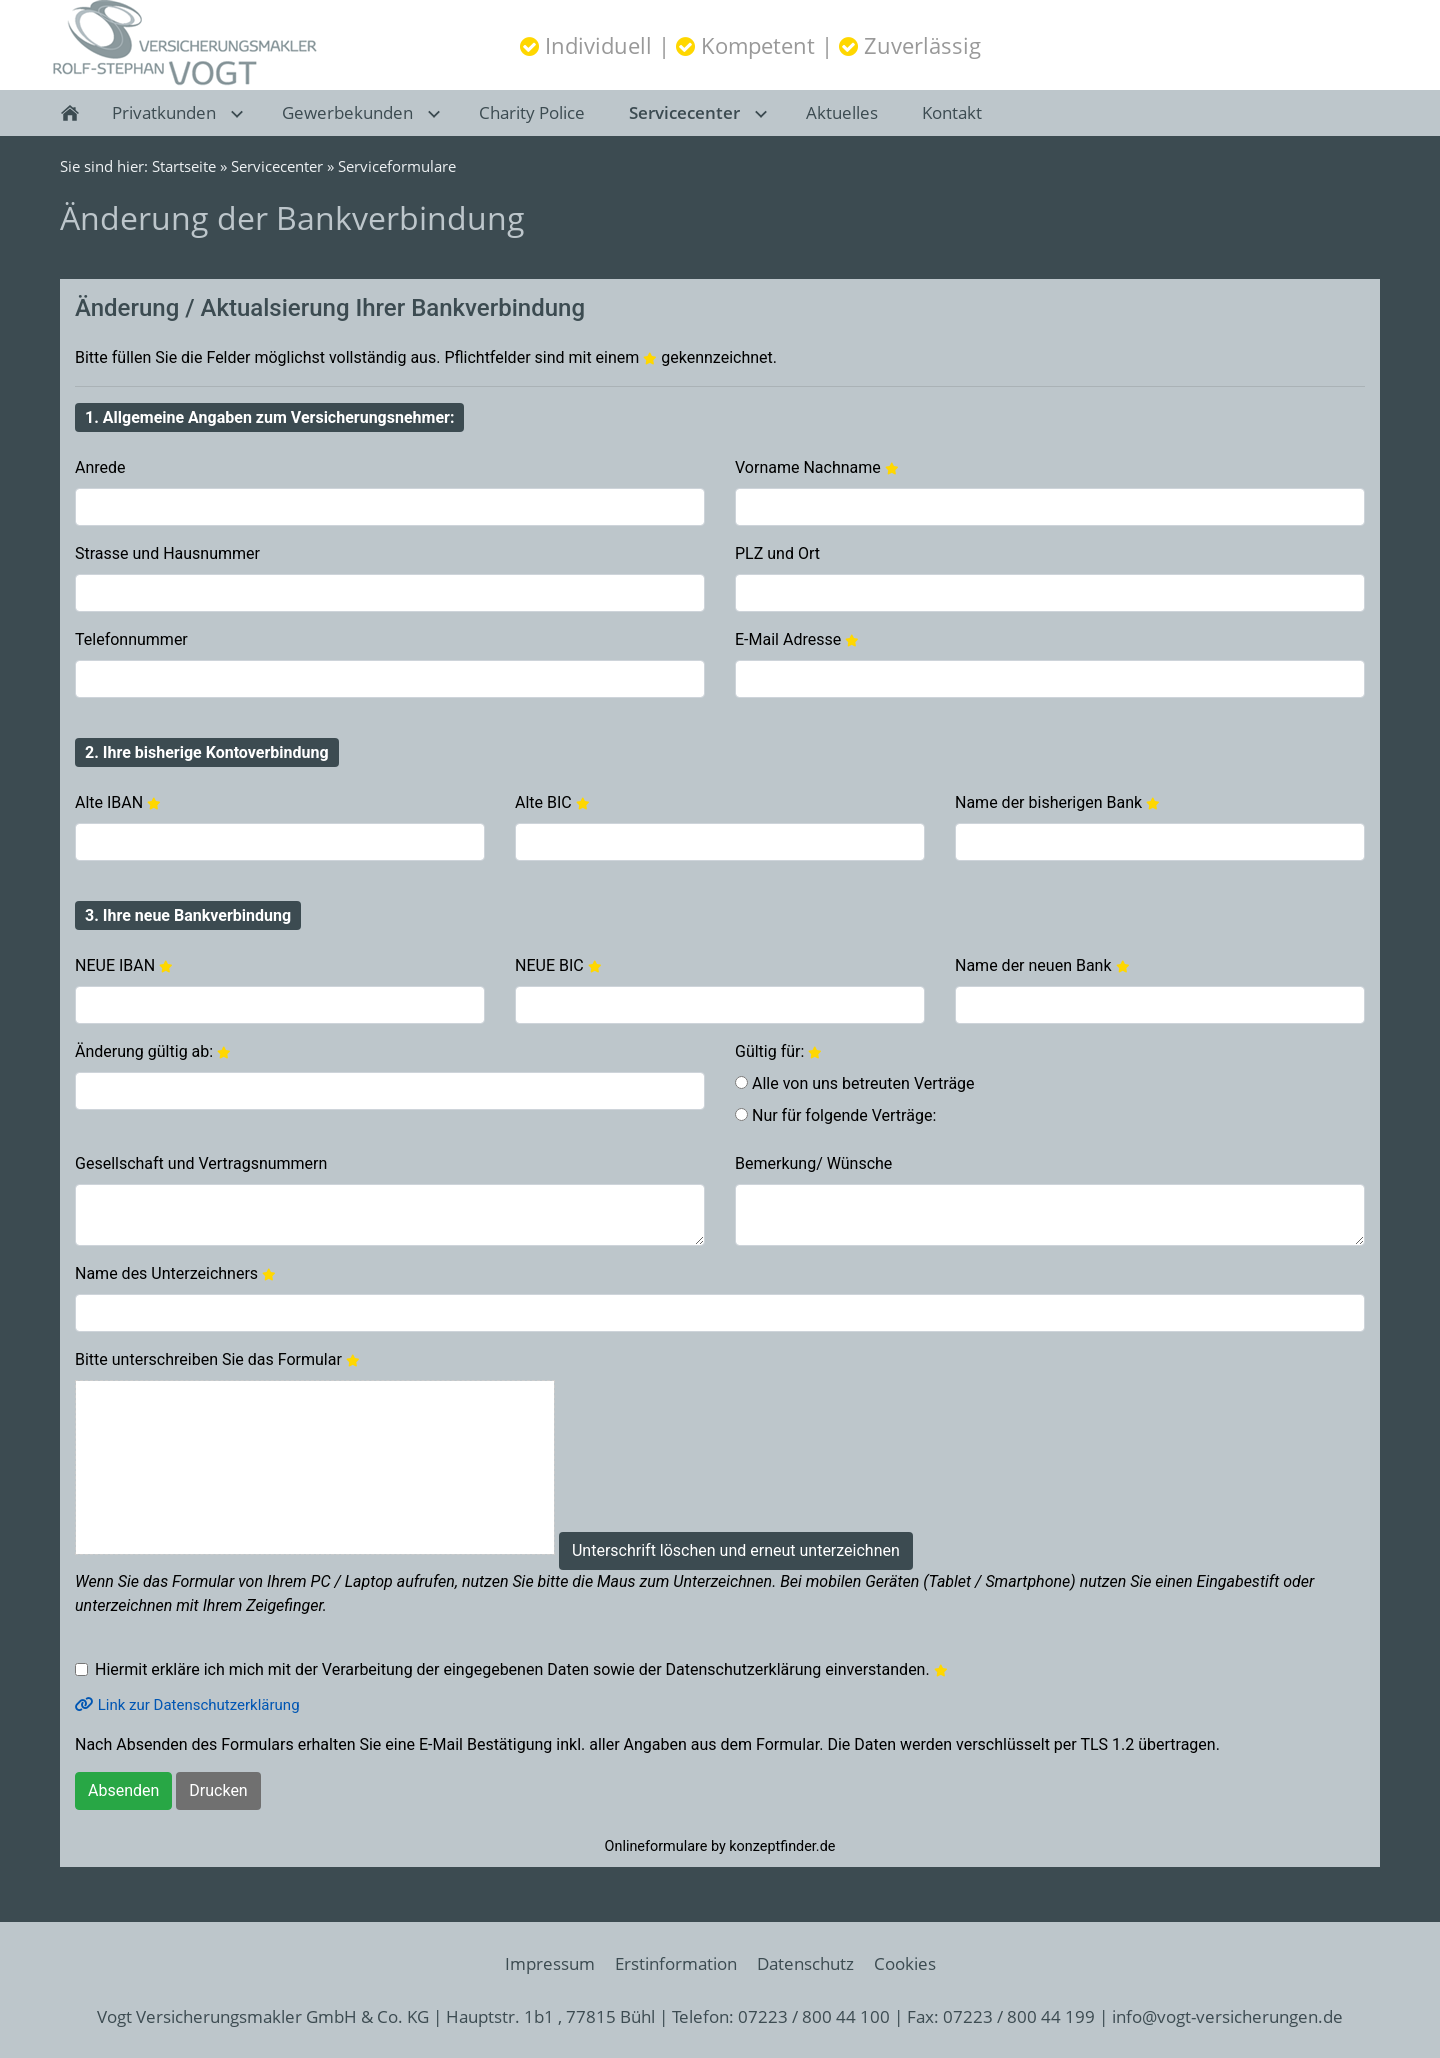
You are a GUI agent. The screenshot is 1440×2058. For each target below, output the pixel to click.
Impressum (550, 1963)
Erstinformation (676, 1963)
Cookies (905, 1963)
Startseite (184, 166)
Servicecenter (277, 166)
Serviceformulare (397, 166)
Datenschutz (805, 1963)
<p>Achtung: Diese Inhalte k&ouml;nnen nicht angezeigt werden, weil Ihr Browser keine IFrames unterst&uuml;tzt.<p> (720, 1073)
